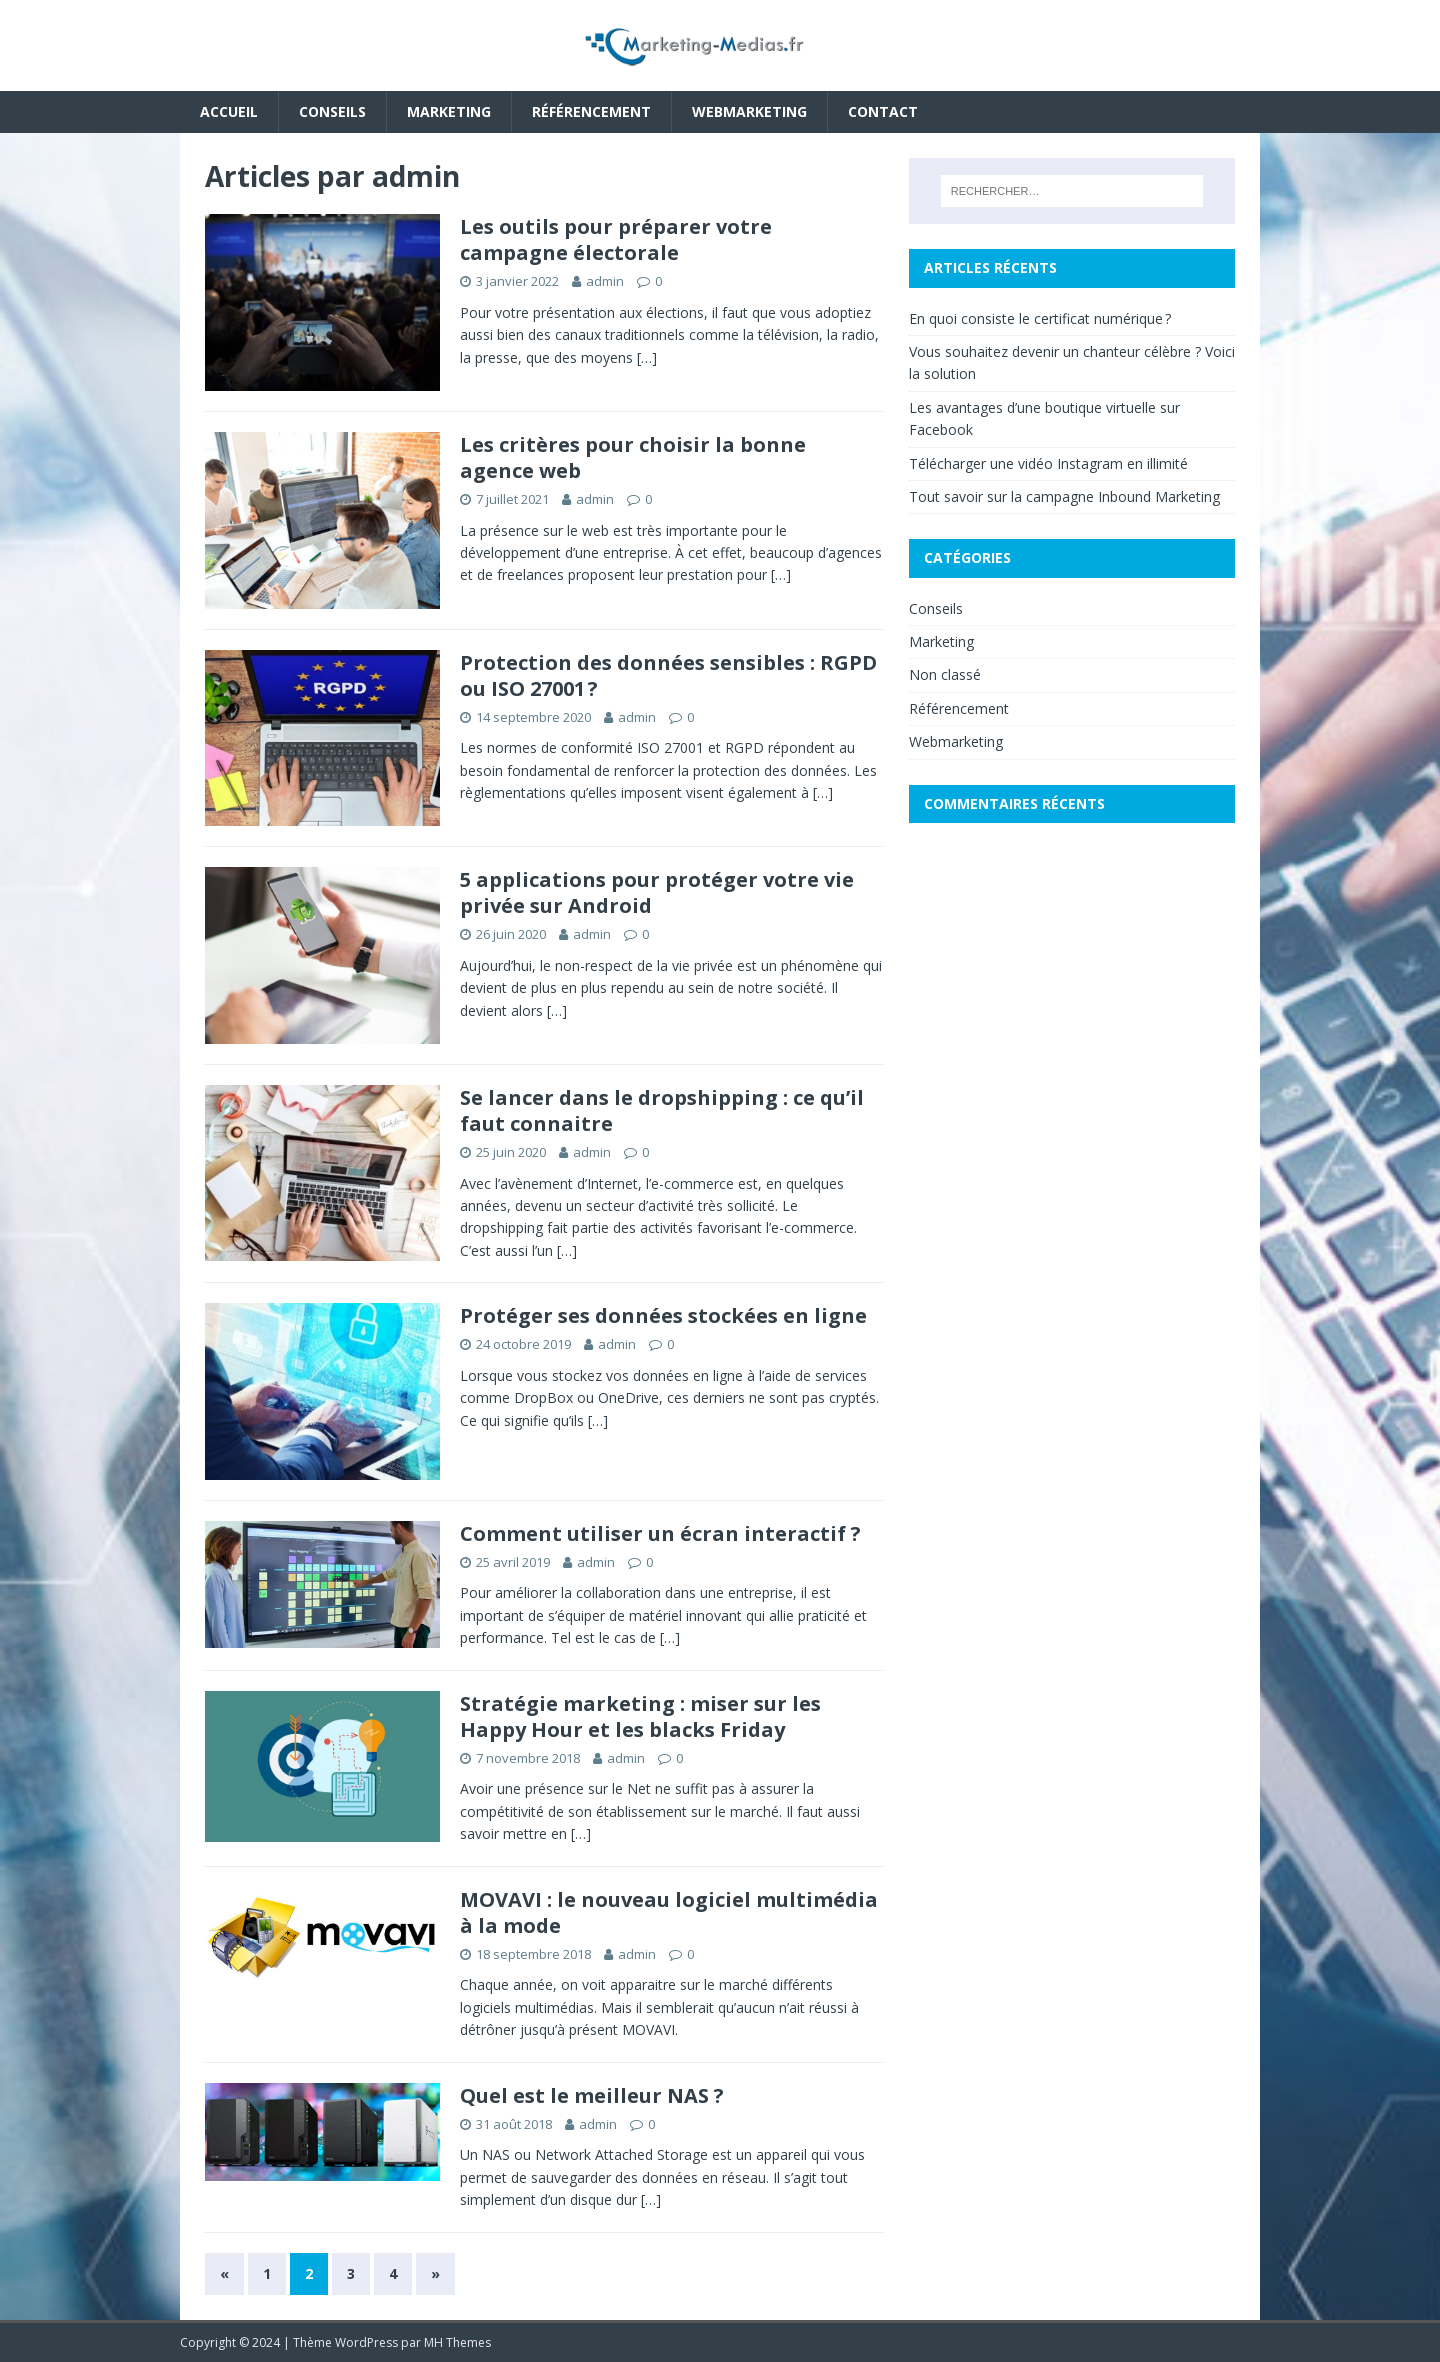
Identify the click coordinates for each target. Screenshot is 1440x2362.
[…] (647, 357)
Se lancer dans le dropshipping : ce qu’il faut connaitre (662, 1110)
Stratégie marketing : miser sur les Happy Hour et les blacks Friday (640, 1716)
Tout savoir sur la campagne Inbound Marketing (1064, 496)
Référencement (591, 111)
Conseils (332, 111)
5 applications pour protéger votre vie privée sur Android (657, 892)
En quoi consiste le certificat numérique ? (1040, 318)
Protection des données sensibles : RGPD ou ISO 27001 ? (668, 675)
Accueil (229, 111)
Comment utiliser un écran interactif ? (660, 1533)
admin (605, 281)
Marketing (449, 111)
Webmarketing (749, 111)
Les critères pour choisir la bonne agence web (633, 457)
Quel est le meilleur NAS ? (592, 2095)
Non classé (945, 674)
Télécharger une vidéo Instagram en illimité (1048, 463)
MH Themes (457, 2342)
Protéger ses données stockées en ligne (663, 1315)
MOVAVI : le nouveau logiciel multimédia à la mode (669, 1912)
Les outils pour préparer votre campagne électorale (616, 239)
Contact (883, 111)
